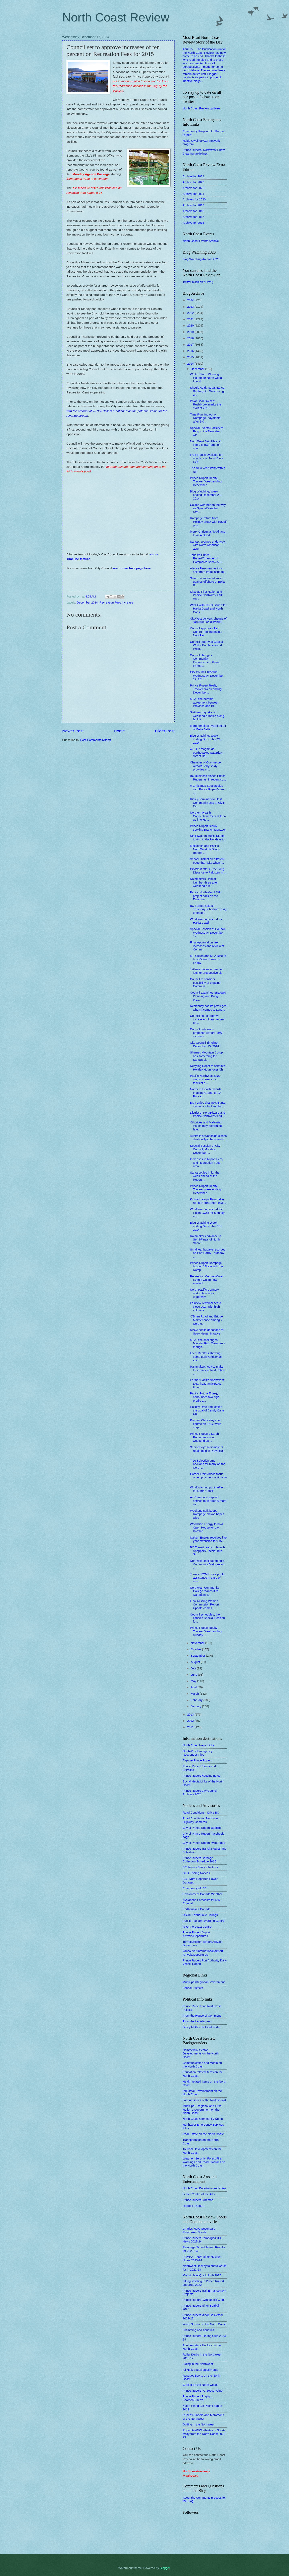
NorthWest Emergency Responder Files (197, 1753)
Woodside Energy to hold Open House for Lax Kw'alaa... (206, 1528)
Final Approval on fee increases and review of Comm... (207, 946)
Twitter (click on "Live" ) (198, 282)
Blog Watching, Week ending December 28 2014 (205, 495)
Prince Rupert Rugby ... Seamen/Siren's (198, 2398)
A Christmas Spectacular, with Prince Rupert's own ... (208, 789)
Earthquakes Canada (196, 1909)
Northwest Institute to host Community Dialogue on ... (207, 1564)
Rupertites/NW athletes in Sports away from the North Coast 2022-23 (204, 2434)
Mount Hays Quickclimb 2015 (202, 2275)
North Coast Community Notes (203, 2118)
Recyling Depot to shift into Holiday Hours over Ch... (207, 1067)
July (194, 1668)
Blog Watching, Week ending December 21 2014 (205, 739)
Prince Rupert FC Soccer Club (202, 2390)
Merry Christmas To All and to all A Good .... (207, 533)
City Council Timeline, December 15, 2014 (204, 1044)
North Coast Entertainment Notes (204, 2188)
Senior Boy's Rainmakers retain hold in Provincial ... (207, 1451)
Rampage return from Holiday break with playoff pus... (208, 522)
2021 (191, 319)
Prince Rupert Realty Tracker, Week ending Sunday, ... (206, 1631)
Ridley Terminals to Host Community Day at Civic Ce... (207, 803)
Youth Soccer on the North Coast (204, 2324)
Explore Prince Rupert (197, 1760)
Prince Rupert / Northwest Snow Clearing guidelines (204, 151)
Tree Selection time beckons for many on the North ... (207, 1464)
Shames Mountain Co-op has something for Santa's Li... (206, 1056)
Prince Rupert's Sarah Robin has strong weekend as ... (204, 1437)
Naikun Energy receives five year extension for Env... (208, 1539)
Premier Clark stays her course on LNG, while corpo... (205, 1424)
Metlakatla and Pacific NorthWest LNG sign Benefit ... (205, 849)
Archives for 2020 (194, 199)
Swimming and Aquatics (198, 2330)
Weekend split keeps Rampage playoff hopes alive (207, 1514)
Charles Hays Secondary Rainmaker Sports (199, 2230)
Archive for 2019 (193, 205)
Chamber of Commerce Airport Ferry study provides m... (205, 766)
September (198, 1655)
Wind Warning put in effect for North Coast (207, 1489)
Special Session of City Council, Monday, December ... (205, 1149)
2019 (191, 332)
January (196, 1706)
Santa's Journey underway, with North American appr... (207, 545)
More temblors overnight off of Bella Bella (208, 727)
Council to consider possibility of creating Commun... (205, 983)
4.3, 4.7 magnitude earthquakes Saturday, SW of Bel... (206, 752)
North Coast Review (115, 17)
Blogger (165, 2568)
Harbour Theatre (193, 2205)
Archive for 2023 (193, 182)
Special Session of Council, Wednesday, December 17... (208, 932)
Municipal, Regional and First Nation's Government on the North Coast (202, 2109)
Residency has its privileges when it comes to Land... (208, 1007)
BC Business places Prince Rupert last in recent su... (208, 777)
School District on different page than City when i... (207, 860)
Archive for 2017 (193, 216)
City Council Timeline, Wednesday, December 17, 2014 (207, 675)
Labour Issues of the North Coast (204, 2100)
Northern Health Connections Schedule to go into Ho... (208, 816)
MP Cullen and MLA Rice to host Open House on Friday (208, 959)
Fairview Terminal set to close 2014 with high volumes (205, 1306)
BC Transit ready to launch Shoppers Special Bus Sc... (207, 1551)
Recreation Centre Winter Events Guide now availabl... (206, 1280)
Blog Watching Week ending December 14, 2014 (205, 1226)
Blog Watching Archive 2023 (201, 259)
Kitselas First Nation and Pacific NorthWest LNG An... (206, 595)
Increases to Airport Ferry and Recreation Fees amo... (206, 1163)
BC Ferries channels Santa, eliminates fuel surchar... (208, 1104)
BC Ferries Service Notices (200, 1867)
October (196, 1649)
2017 (191, 344)
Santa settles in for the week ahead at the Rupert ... (204, 1176)
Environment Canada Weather (202, 1894)
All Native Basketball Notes (200, 2369)
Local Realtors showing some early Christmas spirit (206, 1357)
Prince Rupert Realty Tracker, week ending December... (205, 1189)
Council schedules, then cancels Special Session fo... (207, 1618)
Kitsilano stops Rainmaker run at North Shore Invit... (208, 1201)
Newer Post (72, 731)
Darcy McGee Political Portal (201, 2027)
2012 (191, 1720)
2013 (191, 1714)
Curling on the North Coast (200, 2384)
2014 (191, 363)
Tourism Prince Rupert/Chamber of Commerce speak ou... (206, 558)
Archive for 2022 (193, 188)
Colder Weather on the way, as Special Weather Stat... (208, 508)
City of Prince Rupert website (202, 1827)
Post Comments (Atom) (95, 740)
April (194, 1687)
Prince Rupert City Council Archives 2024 (200, 1792)
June (194, 1674)
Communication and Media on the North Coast (202, 2064)
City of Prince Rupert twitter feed (204, 1842)
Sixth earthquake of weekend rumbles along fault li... (207, 716)
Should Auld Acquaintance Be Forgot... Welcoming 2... (207, 391)
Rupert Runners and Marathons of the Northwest (203, 2416)
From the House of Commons (202, 2015)
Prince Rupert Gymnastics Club (203, 2299)
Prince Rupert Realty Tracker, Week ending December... (206, 481)
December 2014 (87, 602)
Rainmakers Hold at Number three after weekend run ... (204, 882)
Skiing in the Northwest (198, 2364)
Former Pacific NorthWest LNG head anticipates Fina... (207, 1383)
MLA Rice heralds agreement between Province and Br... (204, 702)
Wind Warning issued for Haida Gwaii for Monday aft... (207, 1213)
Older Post (165, 731)
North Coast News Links (198, 1745)
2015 (191, 357)
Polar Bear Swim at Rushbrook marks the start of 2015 (205, 404)
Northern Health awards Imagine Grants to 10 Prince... (205, 1093)
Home (119, 731)
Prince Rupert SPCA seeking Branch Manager (208, 827)
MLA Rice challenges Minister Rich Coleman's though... (207, 1343)
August (196, 1662)
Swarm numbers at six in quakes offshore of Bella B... (207, 582)
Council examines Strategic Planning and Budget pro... (208, 996)
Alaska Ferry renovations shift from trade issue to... (208, 570)
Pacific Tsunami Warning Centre (204, 1920)
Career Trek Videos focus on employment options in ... (208, 1477)
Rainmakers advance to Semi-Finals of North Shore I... (205, 1239)
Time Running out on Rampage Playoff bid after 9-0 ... (205, 418)
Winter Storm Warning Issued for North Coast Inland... (206, 378)
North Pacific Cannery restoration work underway (204, 1293)
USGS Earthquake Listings (200, 1915)
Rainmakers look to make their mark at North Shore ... (208, 1370)
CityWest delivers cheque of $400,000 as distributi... (208, 620)
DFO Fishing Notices (196, 1873)
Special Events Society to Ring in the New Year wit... (206, 431)
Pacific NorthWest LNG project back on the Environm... (205, 896)
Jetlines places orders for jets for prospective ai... (206, 971)
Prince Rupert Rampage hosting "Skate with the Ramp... (206, 1266)
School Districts (193, 1988)
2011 (191, 1727)
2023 (191, 306)
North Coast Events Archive (201, 241)
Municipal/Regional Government (204, 1982)
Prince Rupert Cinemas (198, 2200)
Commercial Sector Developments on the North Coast (201, 2053)
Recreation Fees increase (116, 602)
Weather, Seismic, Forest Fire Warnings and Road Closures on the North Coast (204, 2162)
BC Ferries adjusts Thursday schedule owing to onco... (208, 909)
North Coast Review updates (201, 108)
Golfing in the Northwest (198, 2424)
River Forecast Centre (197, 1926)
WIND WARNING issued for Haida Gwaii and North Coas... (208, 609)
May (194, 1681)
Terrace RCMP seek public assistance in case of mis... (207, 1578)
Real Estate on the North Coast (203, 2134)
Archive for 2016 (193, 222)
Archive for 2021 (193, 193)
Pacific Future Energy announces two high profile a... (204, 1397)
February (197, 1700)
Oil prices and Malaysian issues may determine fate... (206, 1126)
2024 (191, 300)
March (195, 1693)
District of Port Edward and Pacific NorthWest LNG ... (208, 1114)
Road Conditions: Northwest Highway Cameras (201, 1820)
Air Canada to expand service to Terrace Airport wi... (208, 1501)
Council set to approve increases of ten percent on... (207, 1019)
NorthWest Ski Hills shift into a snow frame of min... (206, 445)
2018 (191, 338)
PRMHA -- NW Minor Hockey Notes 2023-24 (202, 2258)
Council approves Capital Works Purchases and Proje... (206, 645)
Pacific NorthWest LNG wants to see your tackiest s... (205, 1079)
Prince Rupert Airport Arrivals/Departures (196, 1934)
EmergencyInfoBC (195, 1888)
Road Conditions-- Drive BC (201, 1812)
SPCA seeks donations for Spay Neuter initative (207, 1331)
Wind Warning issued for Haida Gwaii (206, 921)
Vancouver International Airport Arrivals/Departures (203, 1952)
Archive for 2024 (193, 176)
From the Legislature (196, 2021)
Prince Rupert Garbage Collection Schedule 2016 (199, 1859)
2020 (191, 325)
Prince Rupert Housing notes (201, 1775)
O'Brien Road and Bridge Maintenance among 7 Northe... (206, 1320)
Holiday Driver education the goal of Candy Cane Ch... (207, 1410)
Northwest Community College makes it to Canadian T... (204, 1591)
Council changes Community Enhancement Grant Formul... (205, 660)
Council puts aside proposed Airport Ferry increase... (206, 1033)
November (198, 1643)
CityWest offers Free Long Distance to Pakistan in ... (208, 870)
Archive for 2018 (193, 211)
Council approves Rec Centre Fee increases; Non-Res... (206, 632)
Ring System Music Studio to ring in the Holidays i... (207, 837)
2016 (191, 351)
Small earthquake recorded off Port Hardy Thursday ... (208, 1253)
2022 (191, 312)
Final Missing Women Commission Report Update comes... (204, 1604)
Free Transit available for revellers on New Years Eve (206, 458)
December (198, 369)
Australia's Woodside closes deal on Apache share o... (208, 1137)
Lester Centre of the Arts (199, 2194)
